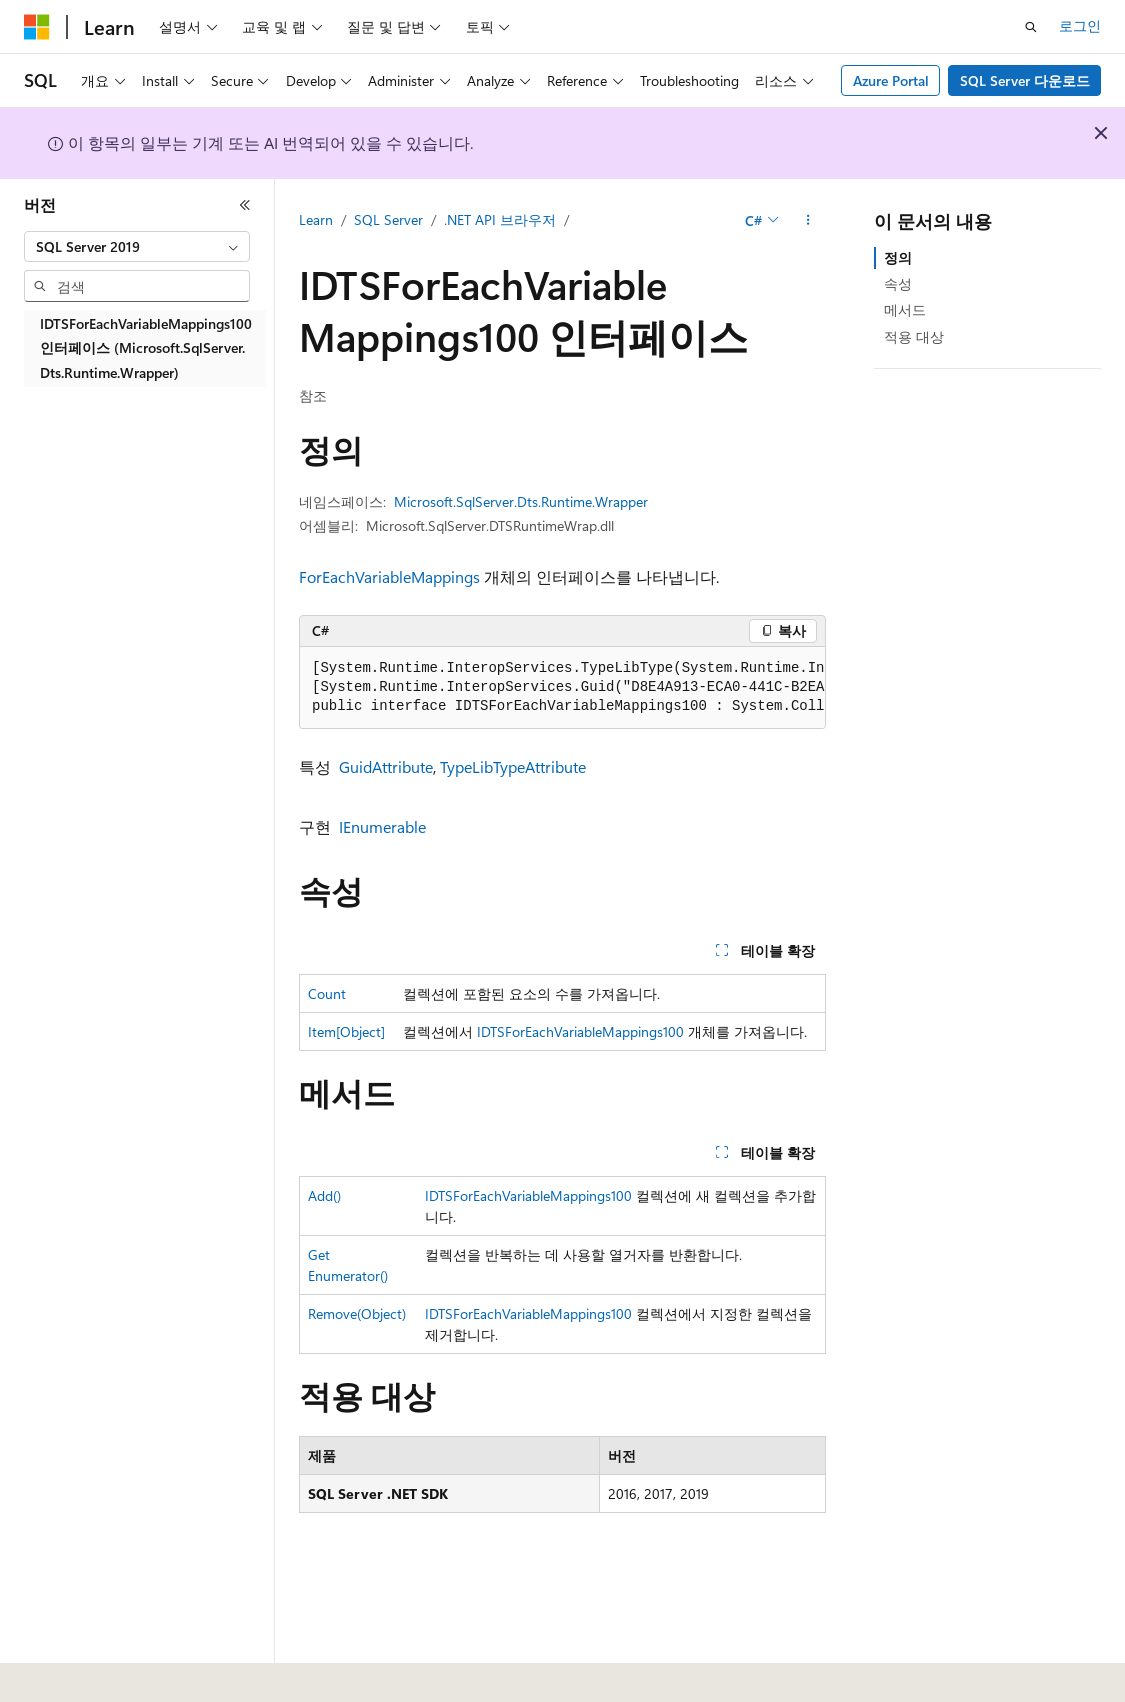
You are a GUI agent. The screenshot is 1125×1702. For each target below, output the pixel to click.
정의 (898, 257)
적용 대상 (914, 336)
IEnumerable (382, 826)
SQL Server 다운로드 (1025, 80)
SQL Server (388, 219)
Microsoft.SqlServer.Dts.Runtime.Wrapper (521, 501)
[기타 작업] (808, 221)
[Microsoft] (37, 27)
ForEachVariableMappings (389, 576)
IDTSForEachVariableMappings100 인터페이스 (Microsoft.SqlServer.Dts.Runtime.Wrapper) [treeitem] (146, 348)
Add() (324, 1195)
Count (327, 993)
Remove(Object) (357, 1313)
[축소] (245, 205)
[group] (562, 688)
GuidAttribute (386, 766)
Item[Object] (346, 1031)
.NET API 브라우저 (500, 219)
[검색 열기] (1031, 27)
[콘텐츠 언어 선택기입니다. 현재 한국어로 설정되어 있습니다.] (65, 1673)
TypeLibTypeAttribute (513, 766)
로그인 (1080, 25)
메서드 (905, 309)
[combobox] (137, 247)
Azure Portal (891, 80)
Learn (316, 219)
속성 (898, 283)
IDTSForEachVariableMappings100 (580, 1031)
